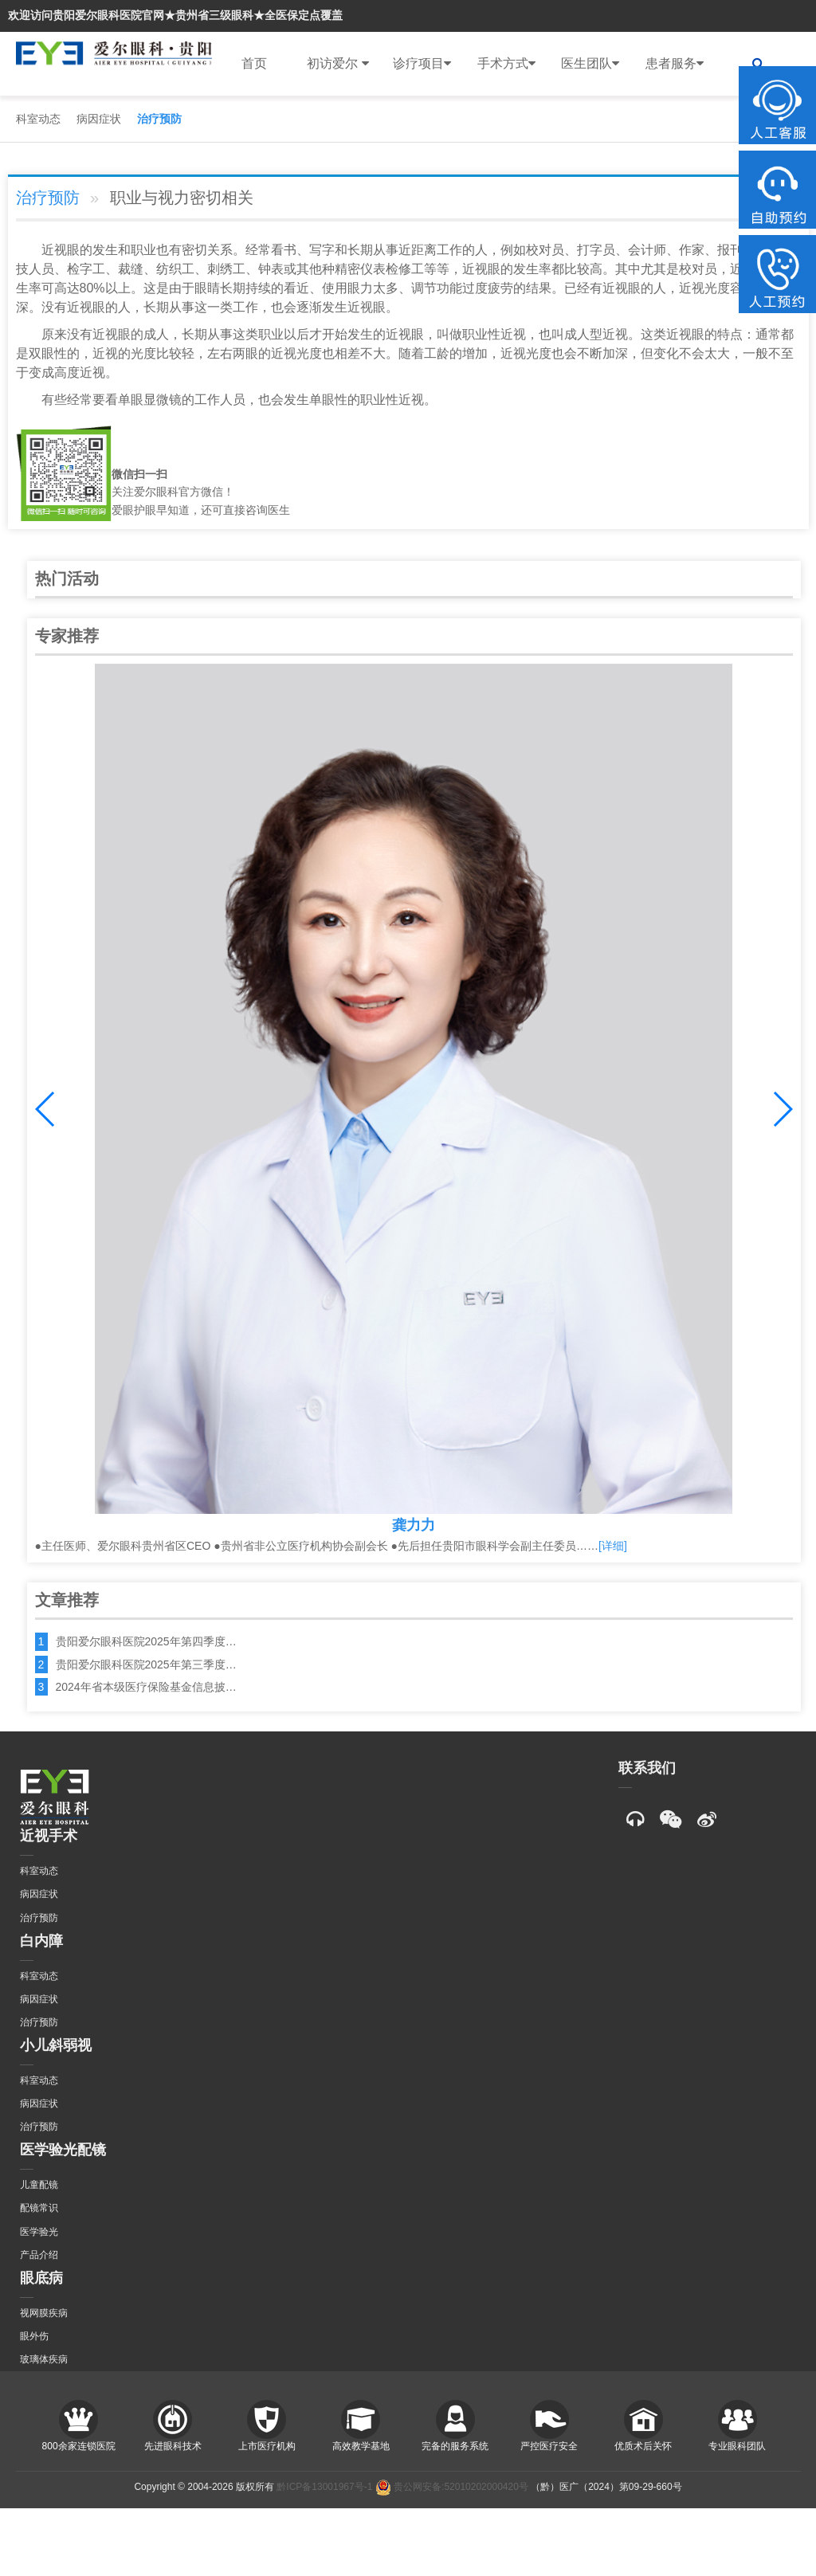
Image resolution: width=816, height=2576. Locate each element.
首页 (254, 63)
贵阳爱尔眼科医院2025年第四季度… (146, 1641)
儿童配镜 (39, 2184)
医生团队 (590, 64)
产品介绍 (39, 2254)
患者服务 (674, 64)
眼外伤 (34, 2336)
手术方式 (506, 64)
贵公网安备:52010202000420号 (451, 2486)
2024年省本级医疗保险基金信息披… (146, 1686)
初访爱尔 (337, 64)
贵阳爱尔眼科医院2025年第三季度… (146, 1664)
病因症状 (98, 118)
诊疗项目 (422, 64)
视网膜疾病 (44, 2313)
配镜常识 (39, 2207)
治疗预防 (159, 118)
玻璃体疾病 (44, 2359)
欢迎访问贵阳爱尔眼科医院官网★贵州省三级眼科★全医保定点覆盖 (175, 15)
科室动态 (38, 118)
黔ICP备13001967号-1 (324, 2486)
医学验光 (39, 2231)
